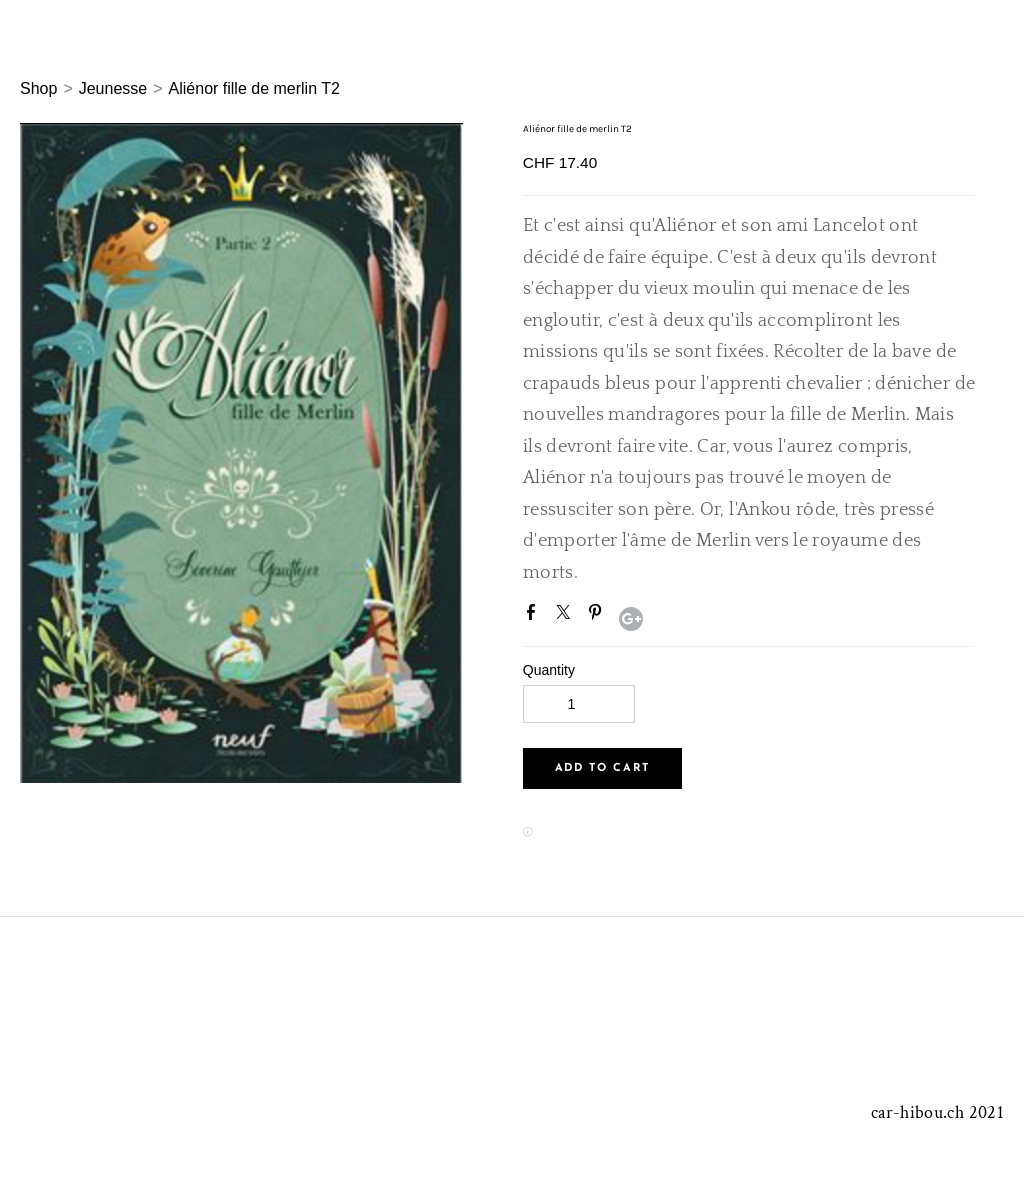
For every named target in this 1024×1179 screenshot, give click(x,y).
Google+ (631, 619)
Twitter (567, 616)
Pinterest (599, 616)
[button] (602, 768)
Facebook (535, 616)
